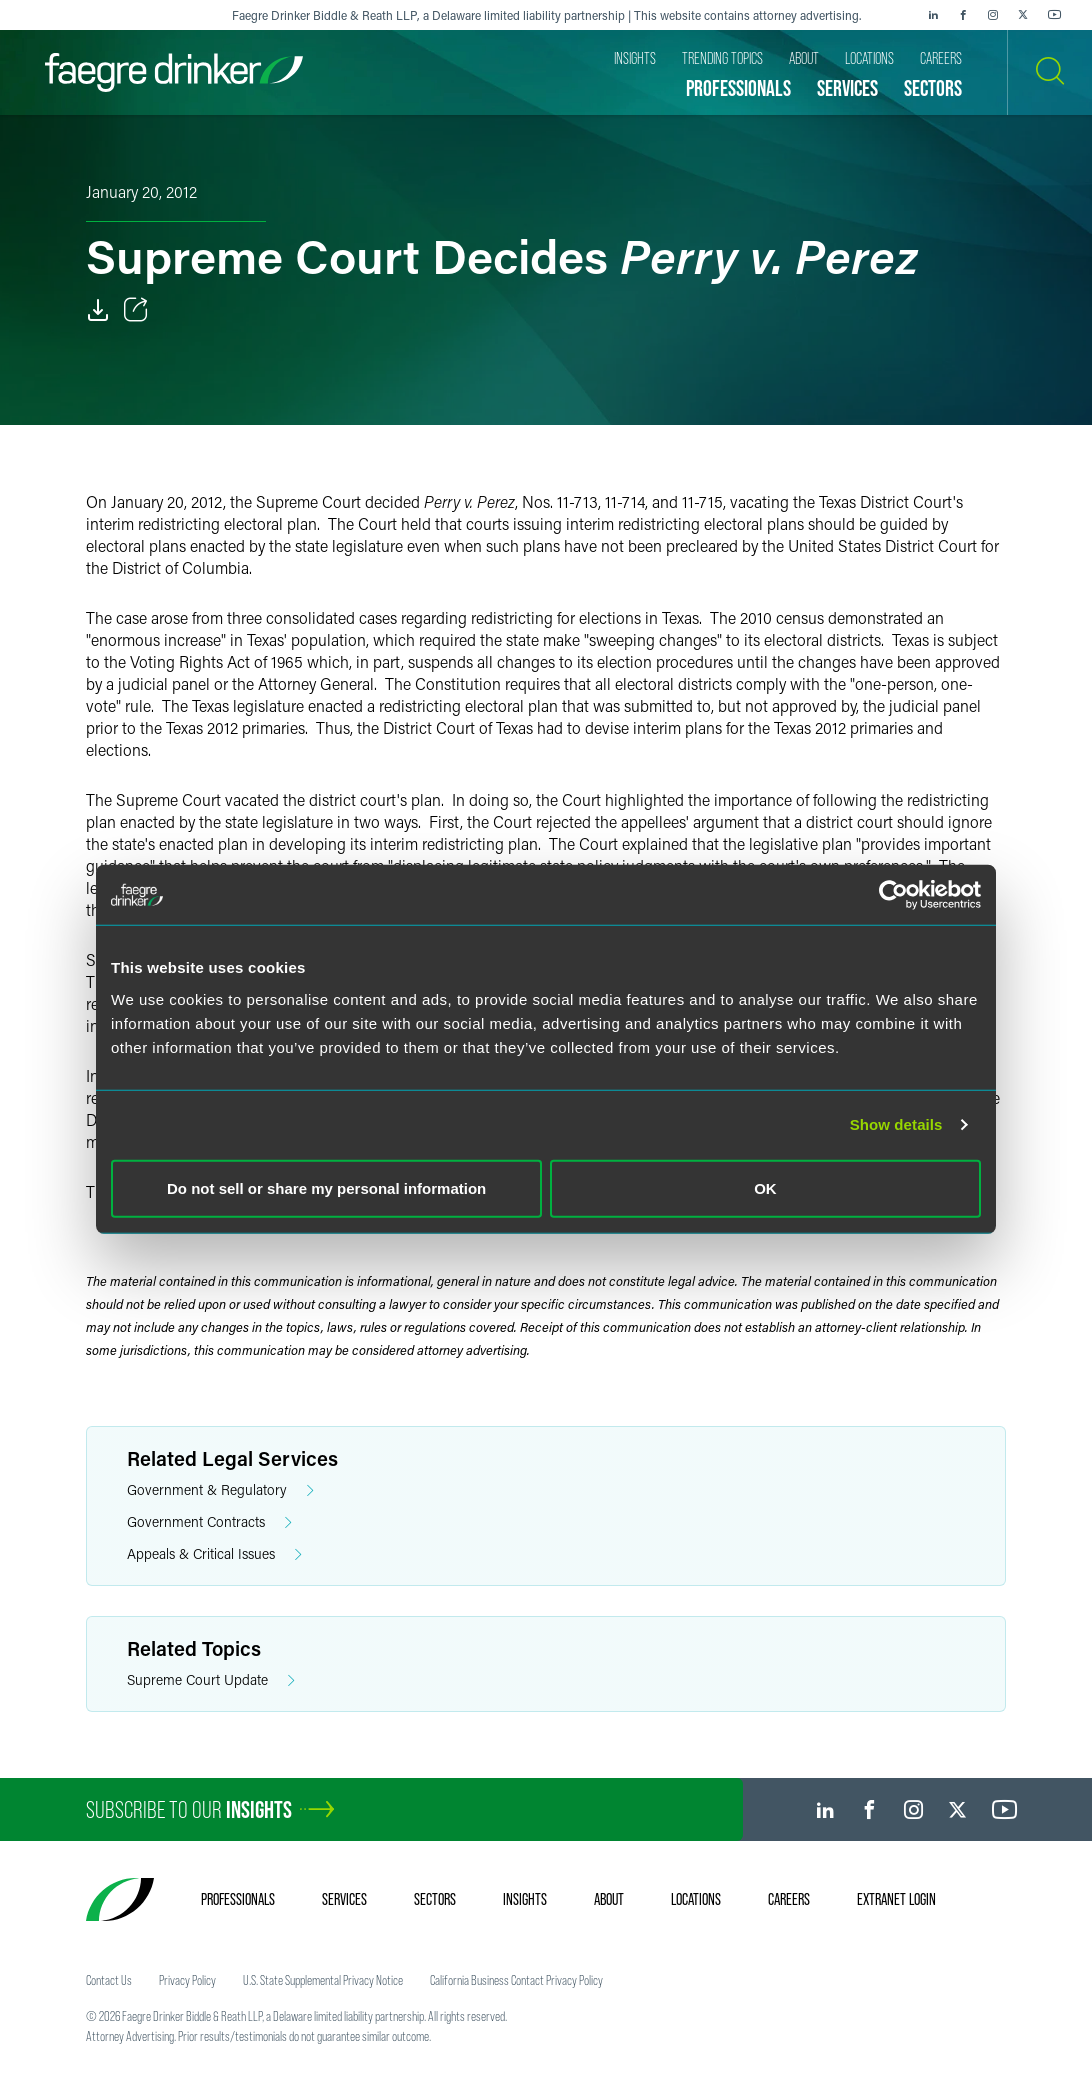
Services (344, 1899)
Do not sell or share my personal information (326, 1187)
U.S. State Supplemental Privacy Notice (323, 1980)
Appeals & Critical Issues (214, 1554)
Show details (896, 1124)
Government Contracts (209, 1522)
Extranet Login (896, 1899)
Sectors (435, 1899)
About (609, 1899)
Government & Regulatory (220, 1490)
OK (765, 1187)
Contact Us (109, 1980)
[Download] (98, 310)
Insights (525, 1899)
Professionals (238, 1899)
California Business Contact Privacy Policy (516, 1980)
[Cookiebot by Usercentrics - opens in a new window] (893, 895)
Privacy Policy (187, 1980)
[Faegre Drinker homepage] (174, 72)
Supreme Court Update (211, 1680)
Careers (789, 1899)
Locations (696, 1899)
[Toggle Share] (136, 310)
